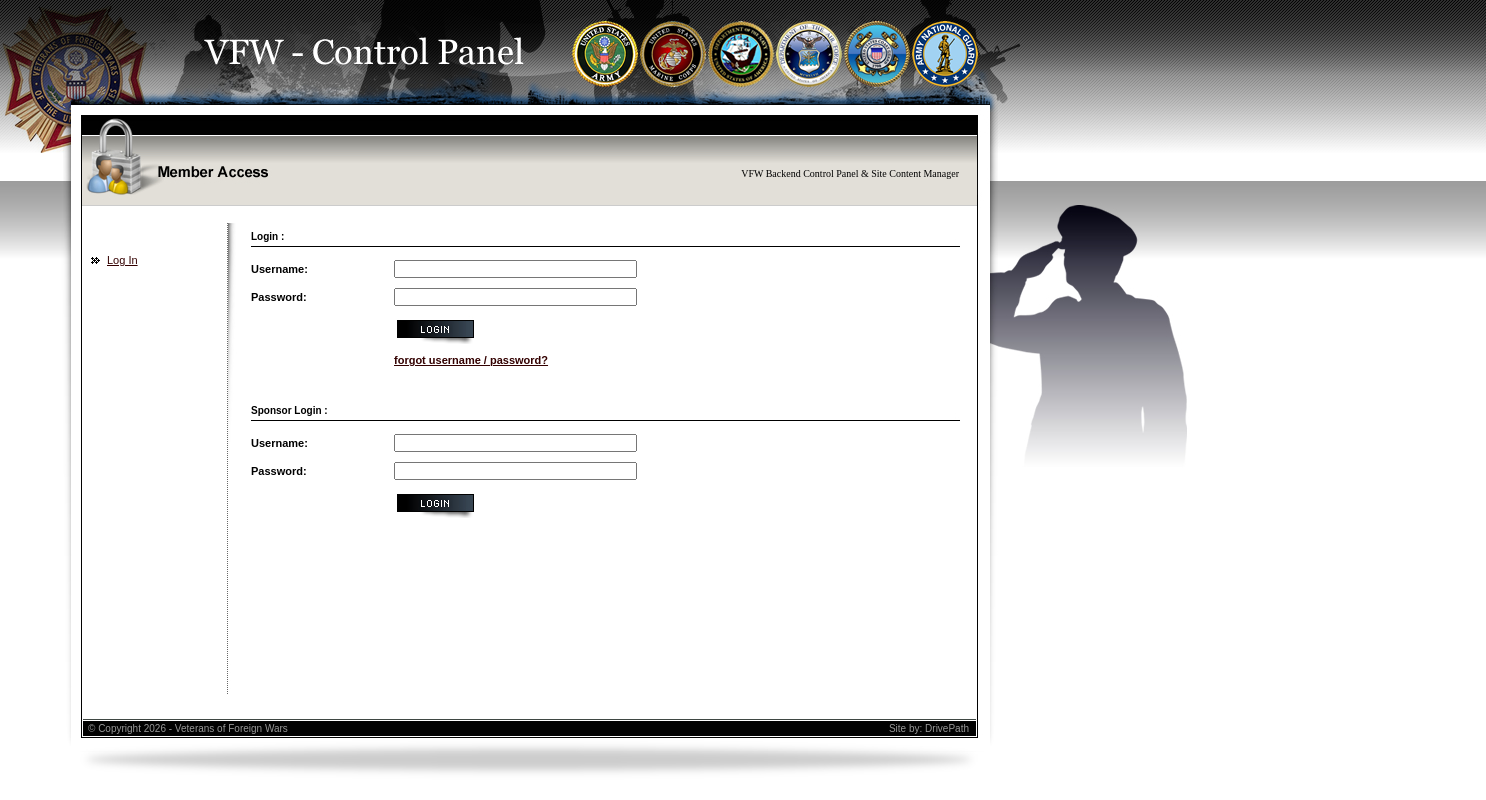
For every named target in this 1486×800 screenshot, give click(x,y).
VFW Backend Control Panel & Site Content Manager (850, 173)
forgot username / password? (471, 360)
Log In (122, 260)
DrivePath (947, 728)
